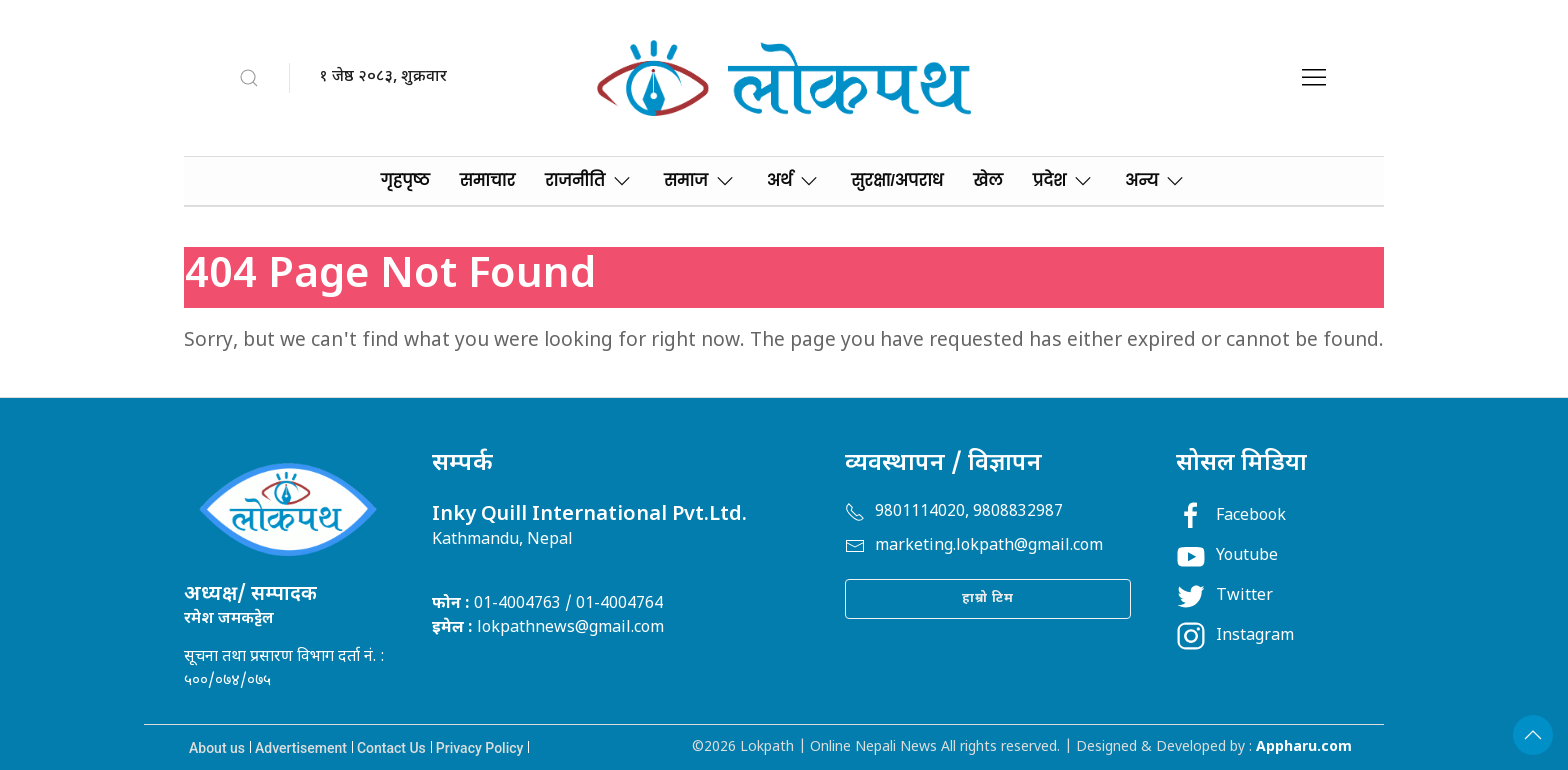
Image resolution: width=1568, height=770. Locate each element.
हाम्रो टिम (988, 598)
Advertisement (301, 748)
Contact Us (391, 748)
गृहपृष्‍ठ (405, 180)
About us (217, 748)
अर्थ (794, 181)
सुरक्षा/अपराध (897, 180)
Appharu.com (1304, 747)
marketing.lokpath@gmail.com (974, 546)
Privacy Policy (480, 748)
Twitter (1224, 596)
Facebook (1231, 516)
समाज (700, 181)
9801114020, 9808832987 (954, 512)
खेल (987, 180)
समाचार (487, 180)
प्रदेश (1064, 181)
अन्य (1156, 181)
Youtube (1227, 556)
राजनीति (589, 181)
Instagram (1235, 636)
